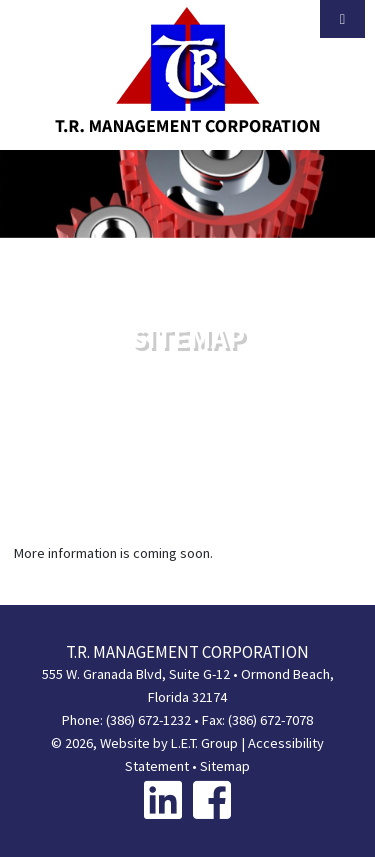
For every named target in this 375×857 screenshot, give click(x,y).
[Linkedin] (163, 799)
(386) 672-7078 (270, 720)
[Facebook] (212, 799)
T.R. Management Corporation (187, 70)
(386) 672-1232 (148, 720)
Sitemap (225, 766)
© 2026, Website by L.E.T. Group (144, 743)
